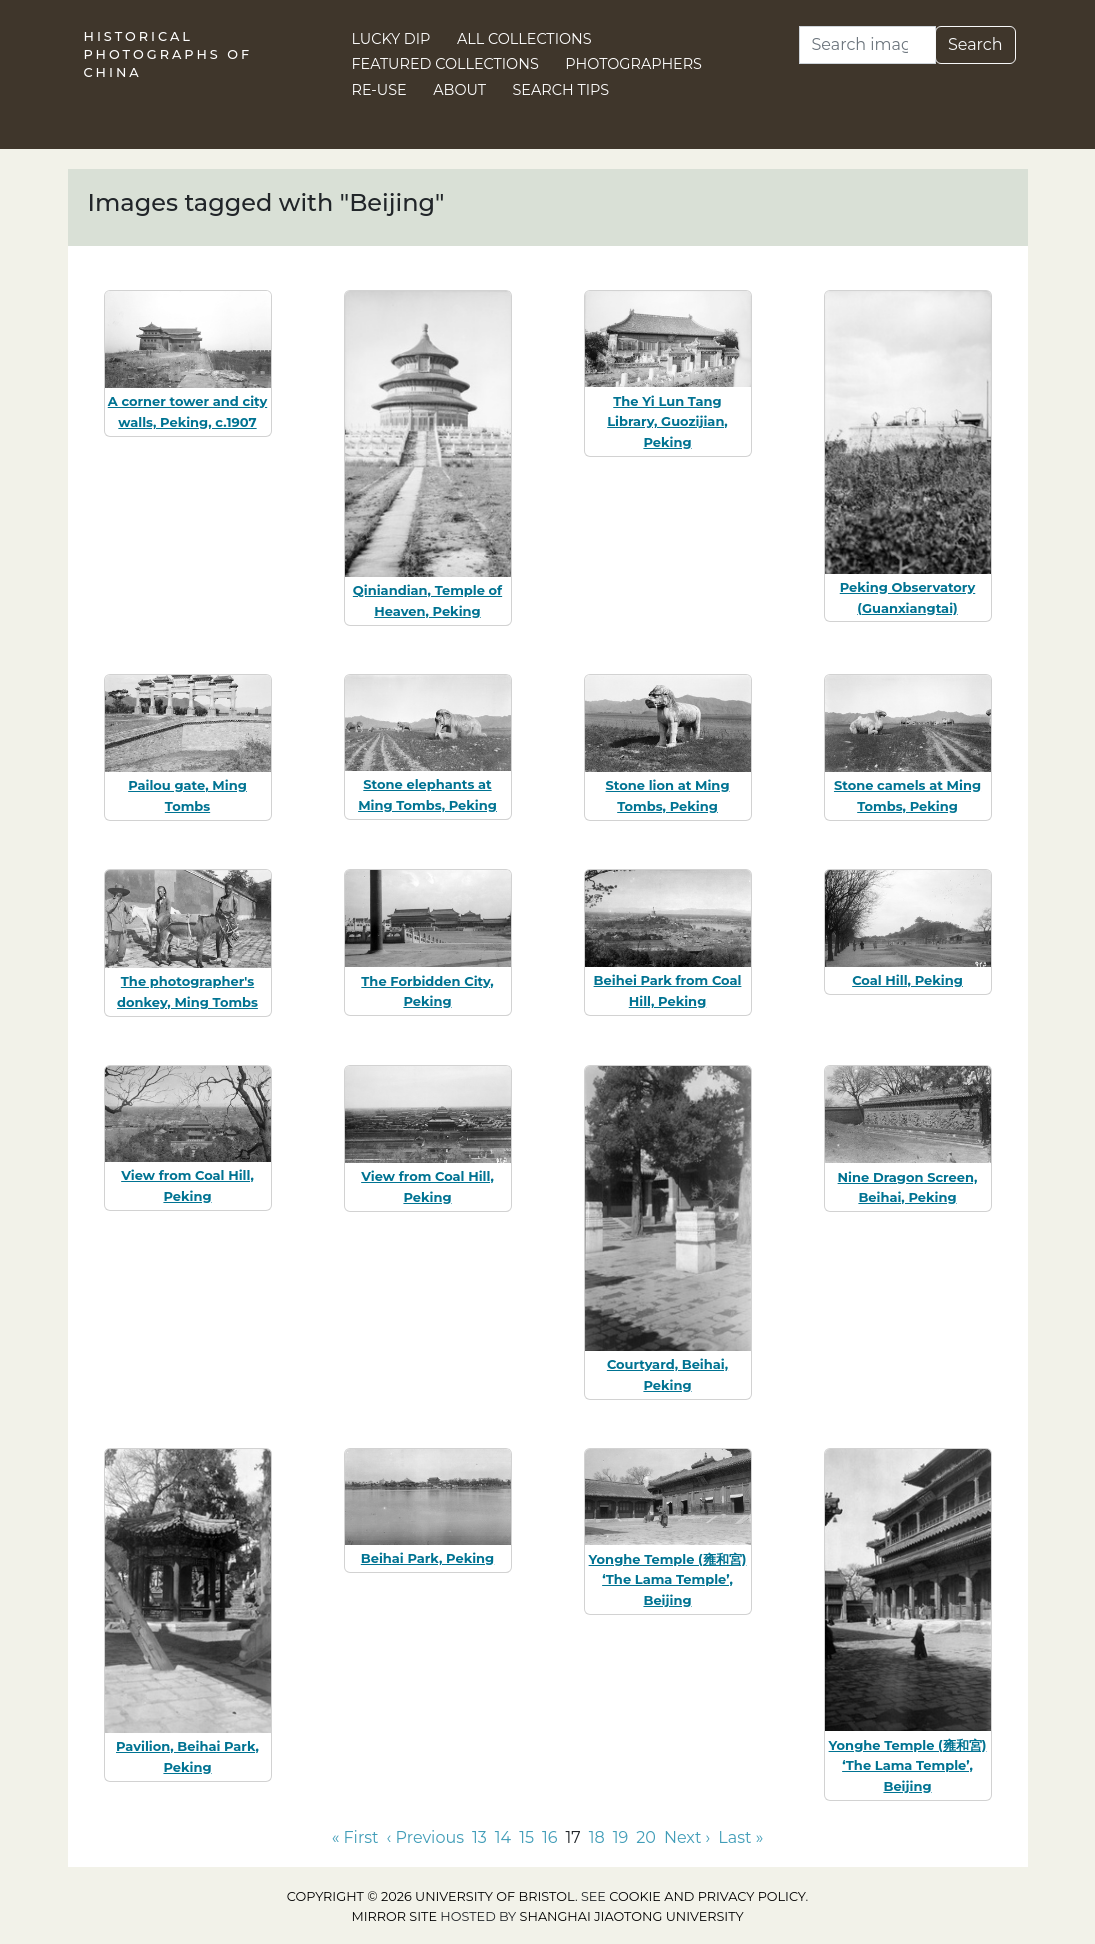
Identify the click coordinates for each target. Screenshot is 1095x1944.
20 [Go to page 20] (646, 1837)
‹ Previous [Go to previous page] (425, 1837)
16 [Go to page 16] (550, 1837)
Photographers (633, 64)
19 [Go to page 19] (621, 1837)
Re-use (379, 90)
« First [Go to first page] (355, 1837)
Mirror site (394, 1916)
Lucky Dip (391, 39)
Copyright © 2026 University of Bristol (431, 1896)
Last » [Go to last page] (740, 1837)
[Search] (867, 45)
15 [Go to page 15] (526, 1837)
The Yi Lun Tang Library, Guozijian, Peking (667, 422)
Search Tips (561, 90)
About (459, 90)
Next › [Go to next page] (687, 1837)
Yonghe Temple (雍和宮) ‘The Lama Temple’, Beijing (668, 1580)
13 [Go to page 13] (479, 1837)
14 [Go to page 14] (503, 1837)
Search (975, 44)
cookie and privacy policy (707, 1896)
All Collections (524, 39)
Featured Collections (445, 64)
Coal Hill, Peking (907, 980)
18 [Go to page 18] (597, 1837)
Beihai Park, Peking (427, 1558)
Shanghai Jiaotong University (632, 1916)
